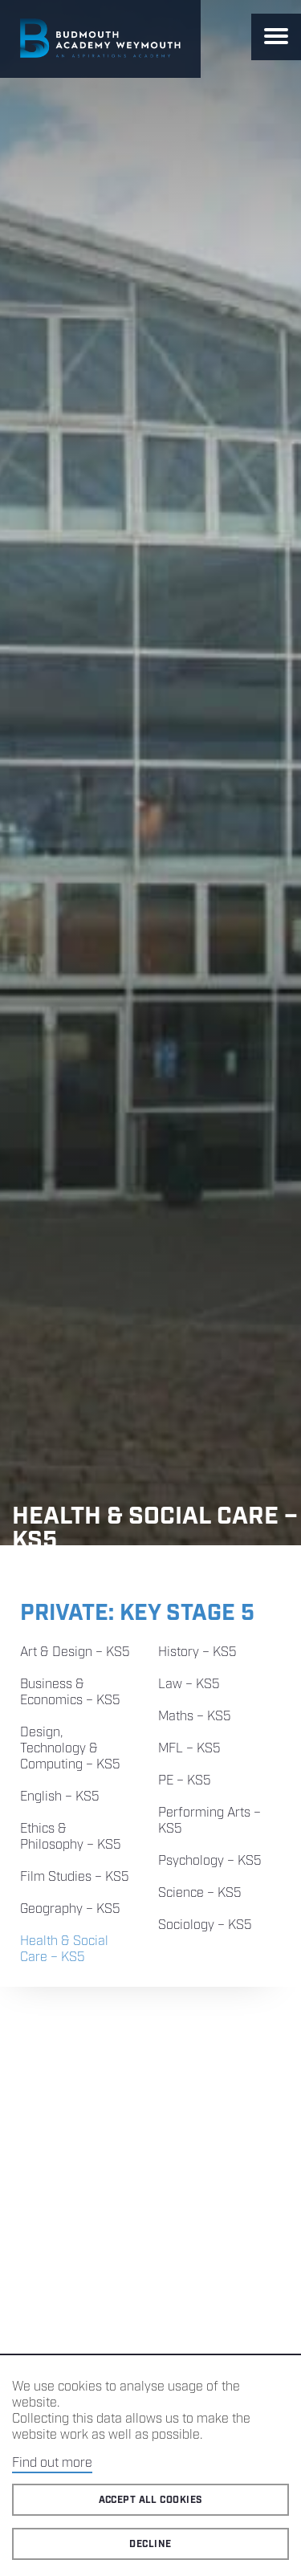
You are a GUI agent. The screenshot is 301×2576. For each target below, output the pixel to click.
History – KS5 (197, 1652)
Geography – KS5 (70, 1909)
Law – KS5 (189, 1684)
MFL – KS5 (189, 1748)
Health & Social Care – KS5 (64, 1949)
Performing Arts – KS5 (209, 1821)
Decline (150, 2544)
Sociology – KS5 (205, 1925)
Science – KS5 (200, 1893)
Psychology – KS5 (210, 1861)
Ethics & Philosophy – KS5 (70, 1837)
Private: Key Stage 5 (137, 1613)
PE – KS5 (184, 1780)
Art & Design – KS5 (75, 1652)
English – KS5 (60, 1797)
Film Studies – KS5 (74, 1877)
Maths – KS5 (194, 1716)
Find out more (52, 2463)
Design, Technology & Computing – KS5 (70, 1748)
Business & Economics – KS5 (70, 1692)
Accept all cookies (151, 2500)
